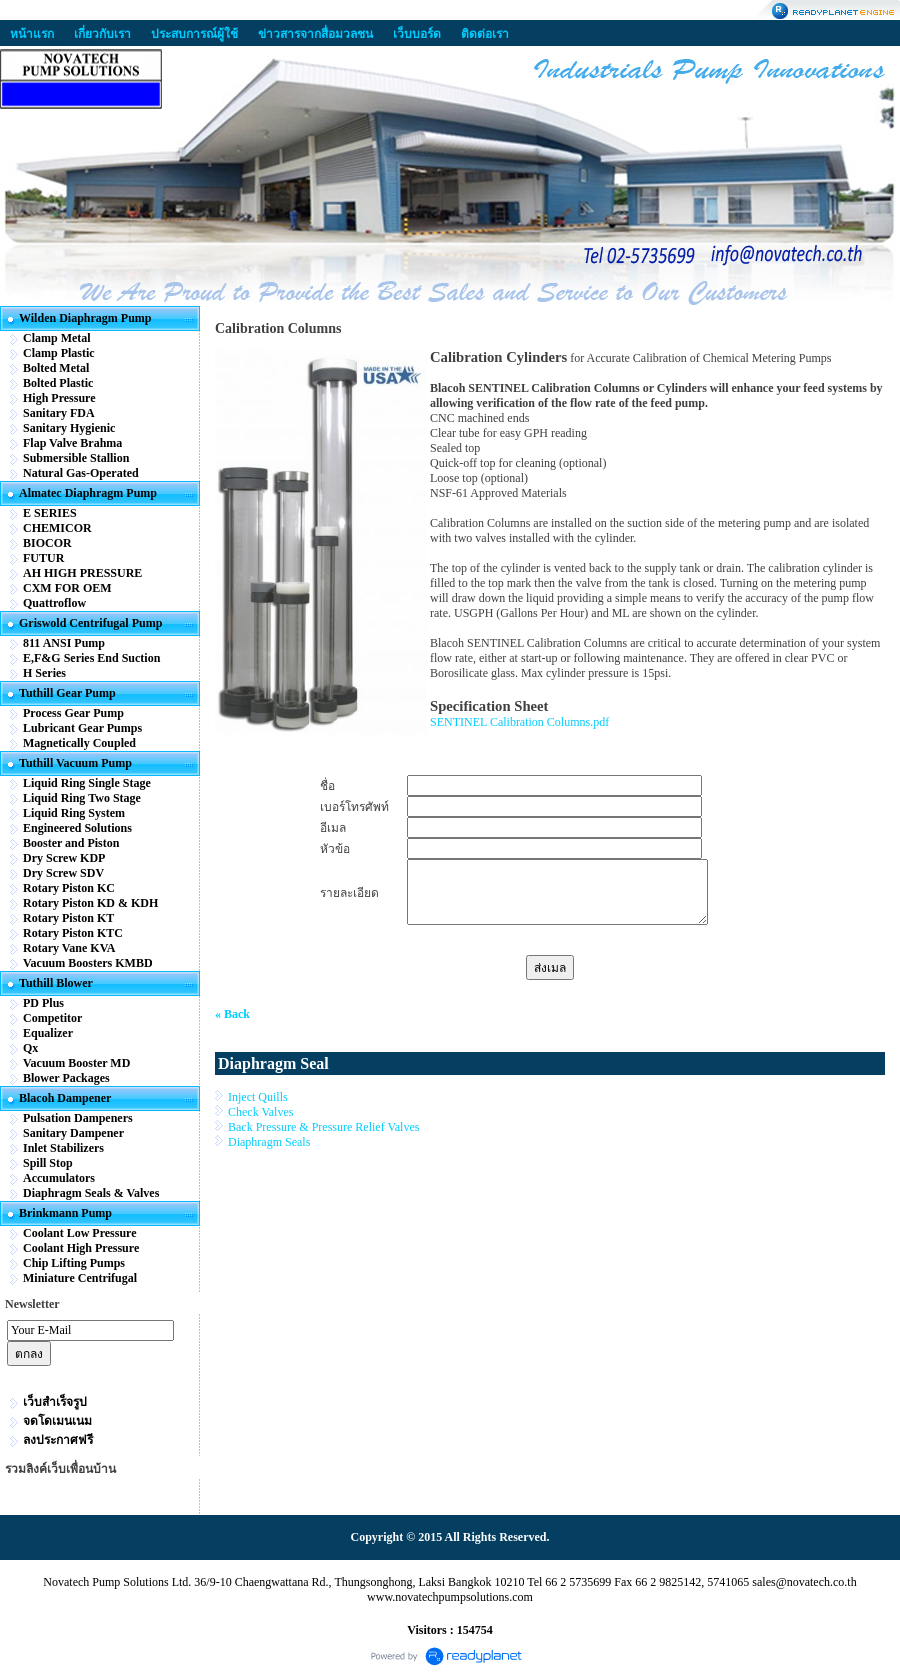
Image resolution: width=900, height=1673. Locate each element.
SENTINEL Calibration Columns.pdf (519, 722)
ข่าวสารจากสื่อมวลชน (315, 34)
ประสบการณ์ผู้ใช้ (194, 34)
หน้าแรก (32, 34)
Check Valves (260, 1112)
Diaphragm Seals (269, 1142)
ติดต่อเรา (485, 34)
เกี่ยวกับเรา (102, 34)
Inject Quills (258, 1097)
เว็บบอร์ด (417, 34)
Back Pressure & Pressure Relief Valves (323, 1127)
